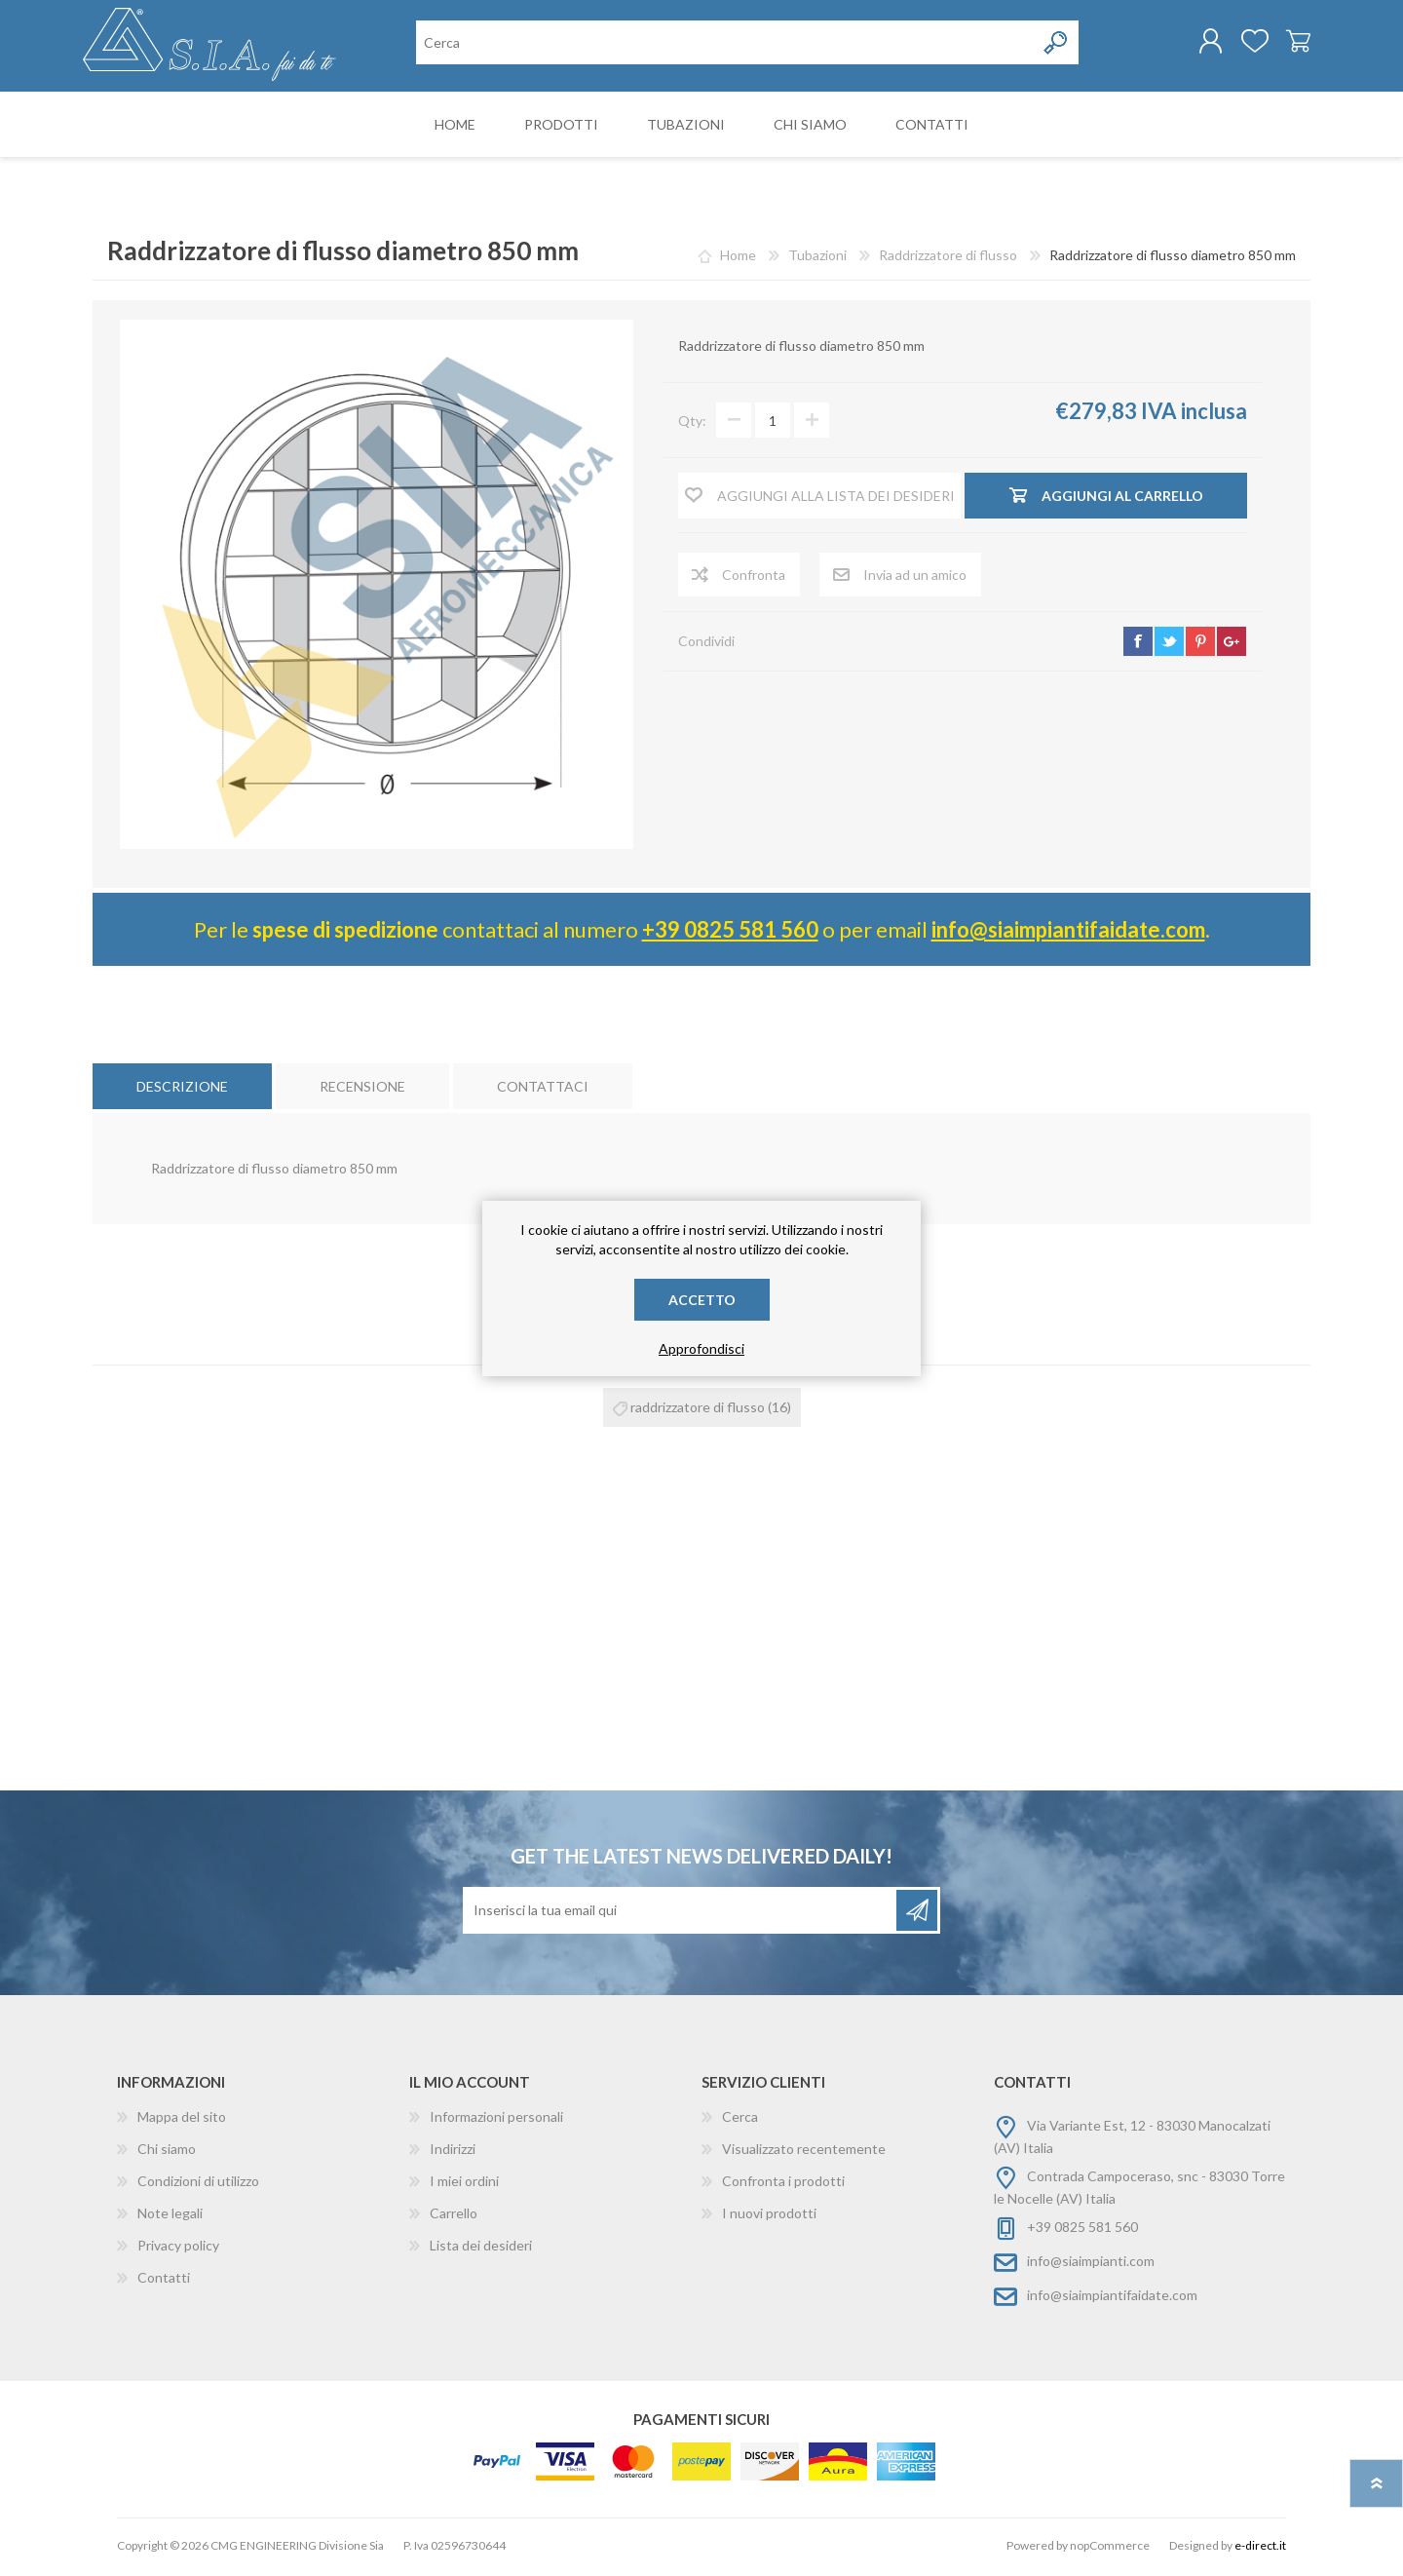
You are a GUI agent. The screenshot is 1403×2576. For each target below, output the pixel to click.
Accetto (702, 1299)
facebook (1138, 645)
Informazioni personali (496, 2120)
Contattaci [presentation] (542, 1090)
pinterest (1200, 645)
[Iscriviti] (681, 1914)
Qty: (692, 424)
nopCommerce (1110, 2549)
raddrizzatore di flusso (697, 1411)
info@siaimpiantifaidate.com (1068, 933)
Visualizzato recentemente (804, 2152)
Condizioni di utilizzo (198, 2184)
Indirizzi (452, 2152)
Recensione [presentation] (362, 1090)
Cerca (740, 2120)
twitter (1169, 645)
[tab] (182, 1090)
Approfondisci (701, 1348)
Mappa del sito (181, 2120)
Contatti (163, 2281)
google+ (1231, 645)
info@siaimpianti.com (1091, 2264)
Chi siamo (166, 2152)
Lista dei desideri (481, 2249)
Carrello (1288, 42)
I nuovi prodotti (769, 2217)
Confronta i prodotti (783, 2184)
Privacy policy (178, 2249)
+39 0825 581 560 (730, 933)
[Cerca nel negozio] (725, 44)
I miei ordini (464, 2184)
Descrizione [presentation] (182, 1090)
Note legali (170, 2217)
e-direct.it (1260, 2549)
